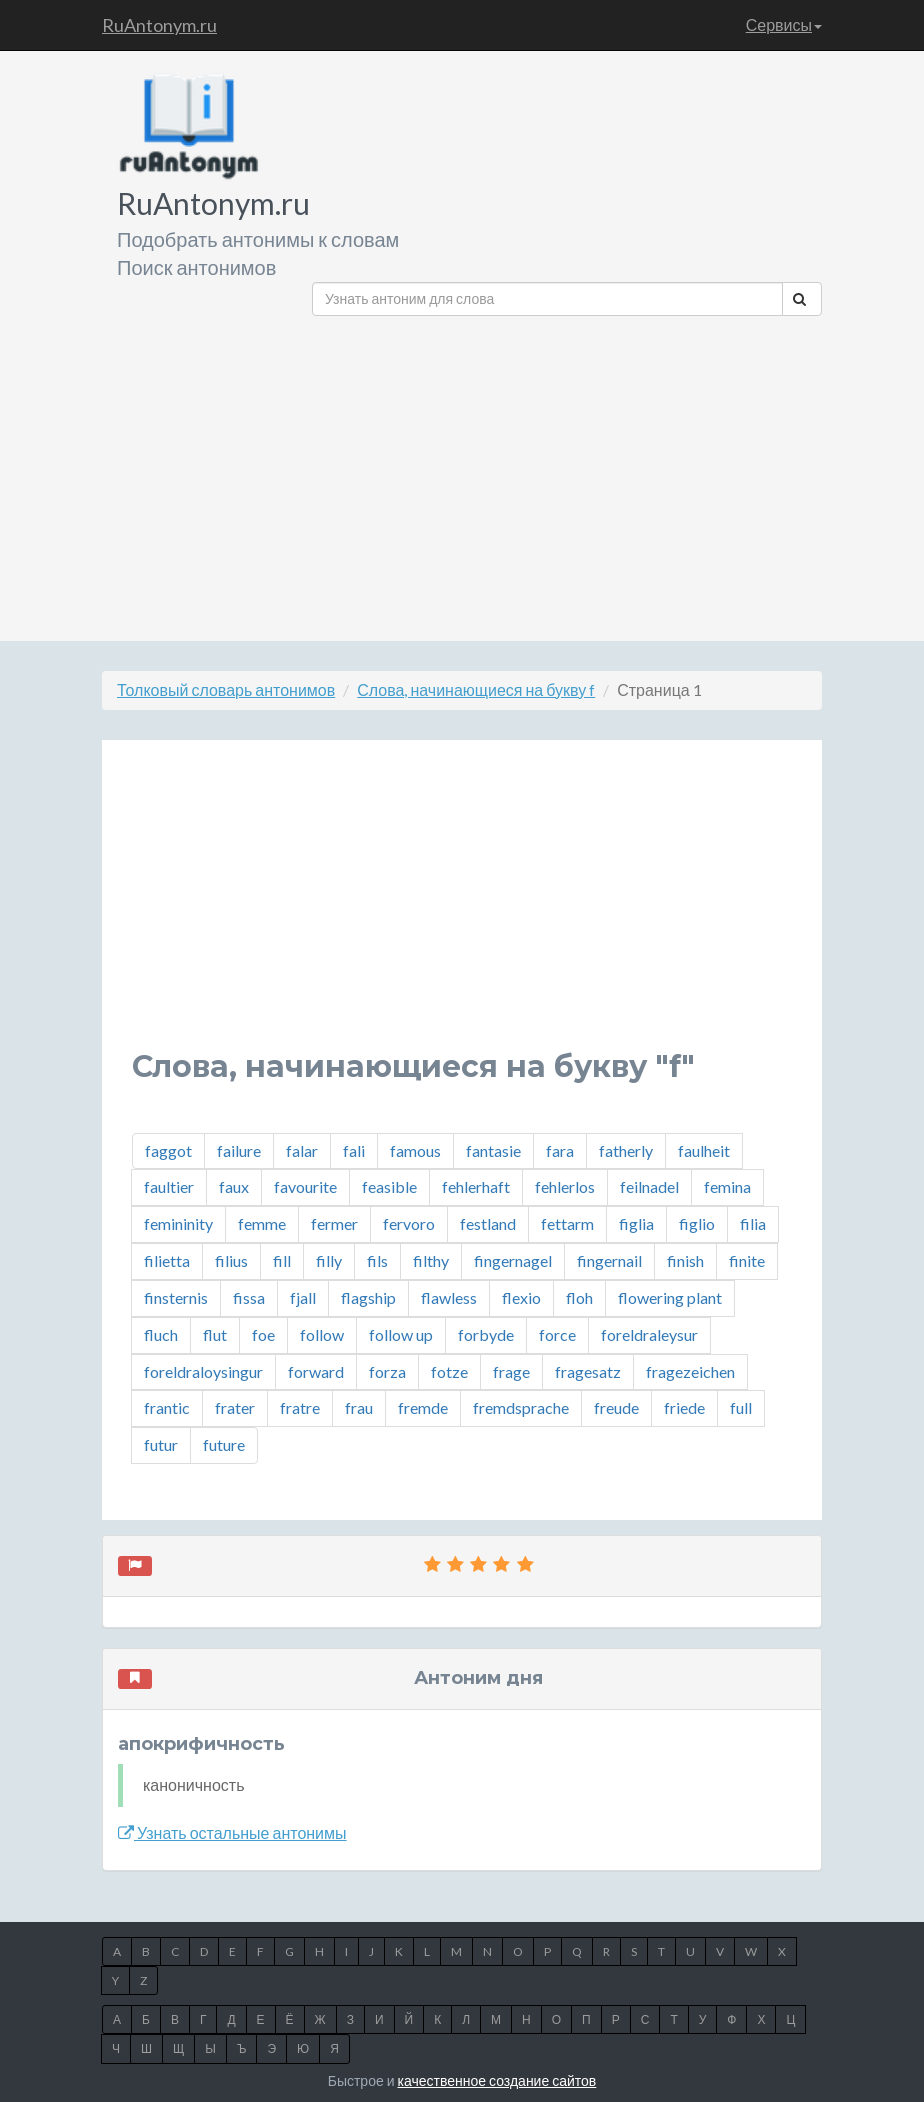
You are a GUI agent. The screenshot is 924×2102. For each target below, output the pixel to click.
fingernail (609, 1260)
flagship (368, 1297)
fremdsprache (521, 1407)
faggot (168, 1150)
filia (753, 1223)
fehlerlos (565, 1186)
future (224, 1444)
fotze (449, 1371)
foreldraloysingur (203, 1371)
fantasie (493, 1150)
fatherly (626, 1150)
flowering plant (670, 1297)
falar (302, 1150)
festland (488, 1223)
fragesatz (588, 1371)
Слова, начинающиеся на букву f (476, 689)
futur (161, 1444)
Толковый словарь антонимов (226, 689)
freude (616, 1407)
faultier (169, 1186)
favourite (305, 1186)
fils (377, 1260)
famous (415, 1150)
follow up (401, 1334)
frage (511, 1371)
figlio (697, 1223)
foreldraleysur (649, 1334)
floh (579, 1297)
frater (235, 1407)
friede (684, 1407)
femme (262, 1223)
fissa (249, 1297)
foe (263, 1334)
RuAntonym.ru (159, 25)
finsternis (176, 1297)
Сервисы (784, 24)
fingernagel (513, 1260)
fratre (300, 1407)
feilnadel (649, 1186)
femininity (178, 1223)
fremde (423, 1407)
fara (560, 1150)
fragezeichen (690, 1371)
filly (329, 1260)
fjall (303, 1297)
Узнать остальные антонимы (232, 1832)
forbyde (486, 1334)
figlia (636, 1223)
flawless (449, 1297)
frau (359, 1407)
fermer (334, 1223)
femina (727, 1186)
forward (316, 1371)
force (557, 1334)
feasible (389, 1186)
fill (282, 1260)
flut (215, 1334)
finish (685, 1260)
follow (322, 1334)
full (741, 1407)
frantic (167, 1407)
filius (231, 1260)
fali (354, 1150)
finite (747, 1260)
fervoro (409, 1223)
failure (239, 1150)
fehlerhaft (476, 1186)
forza (387, 1371)
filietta (167, 1260)
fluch (161, 1334)
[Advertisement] (567, 471)
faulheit (704, 1150)
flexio (521, 1297)
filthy (431, 1260)
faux (234, 1186)
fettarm (567, 1223)
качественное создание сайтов (497, 2080)
